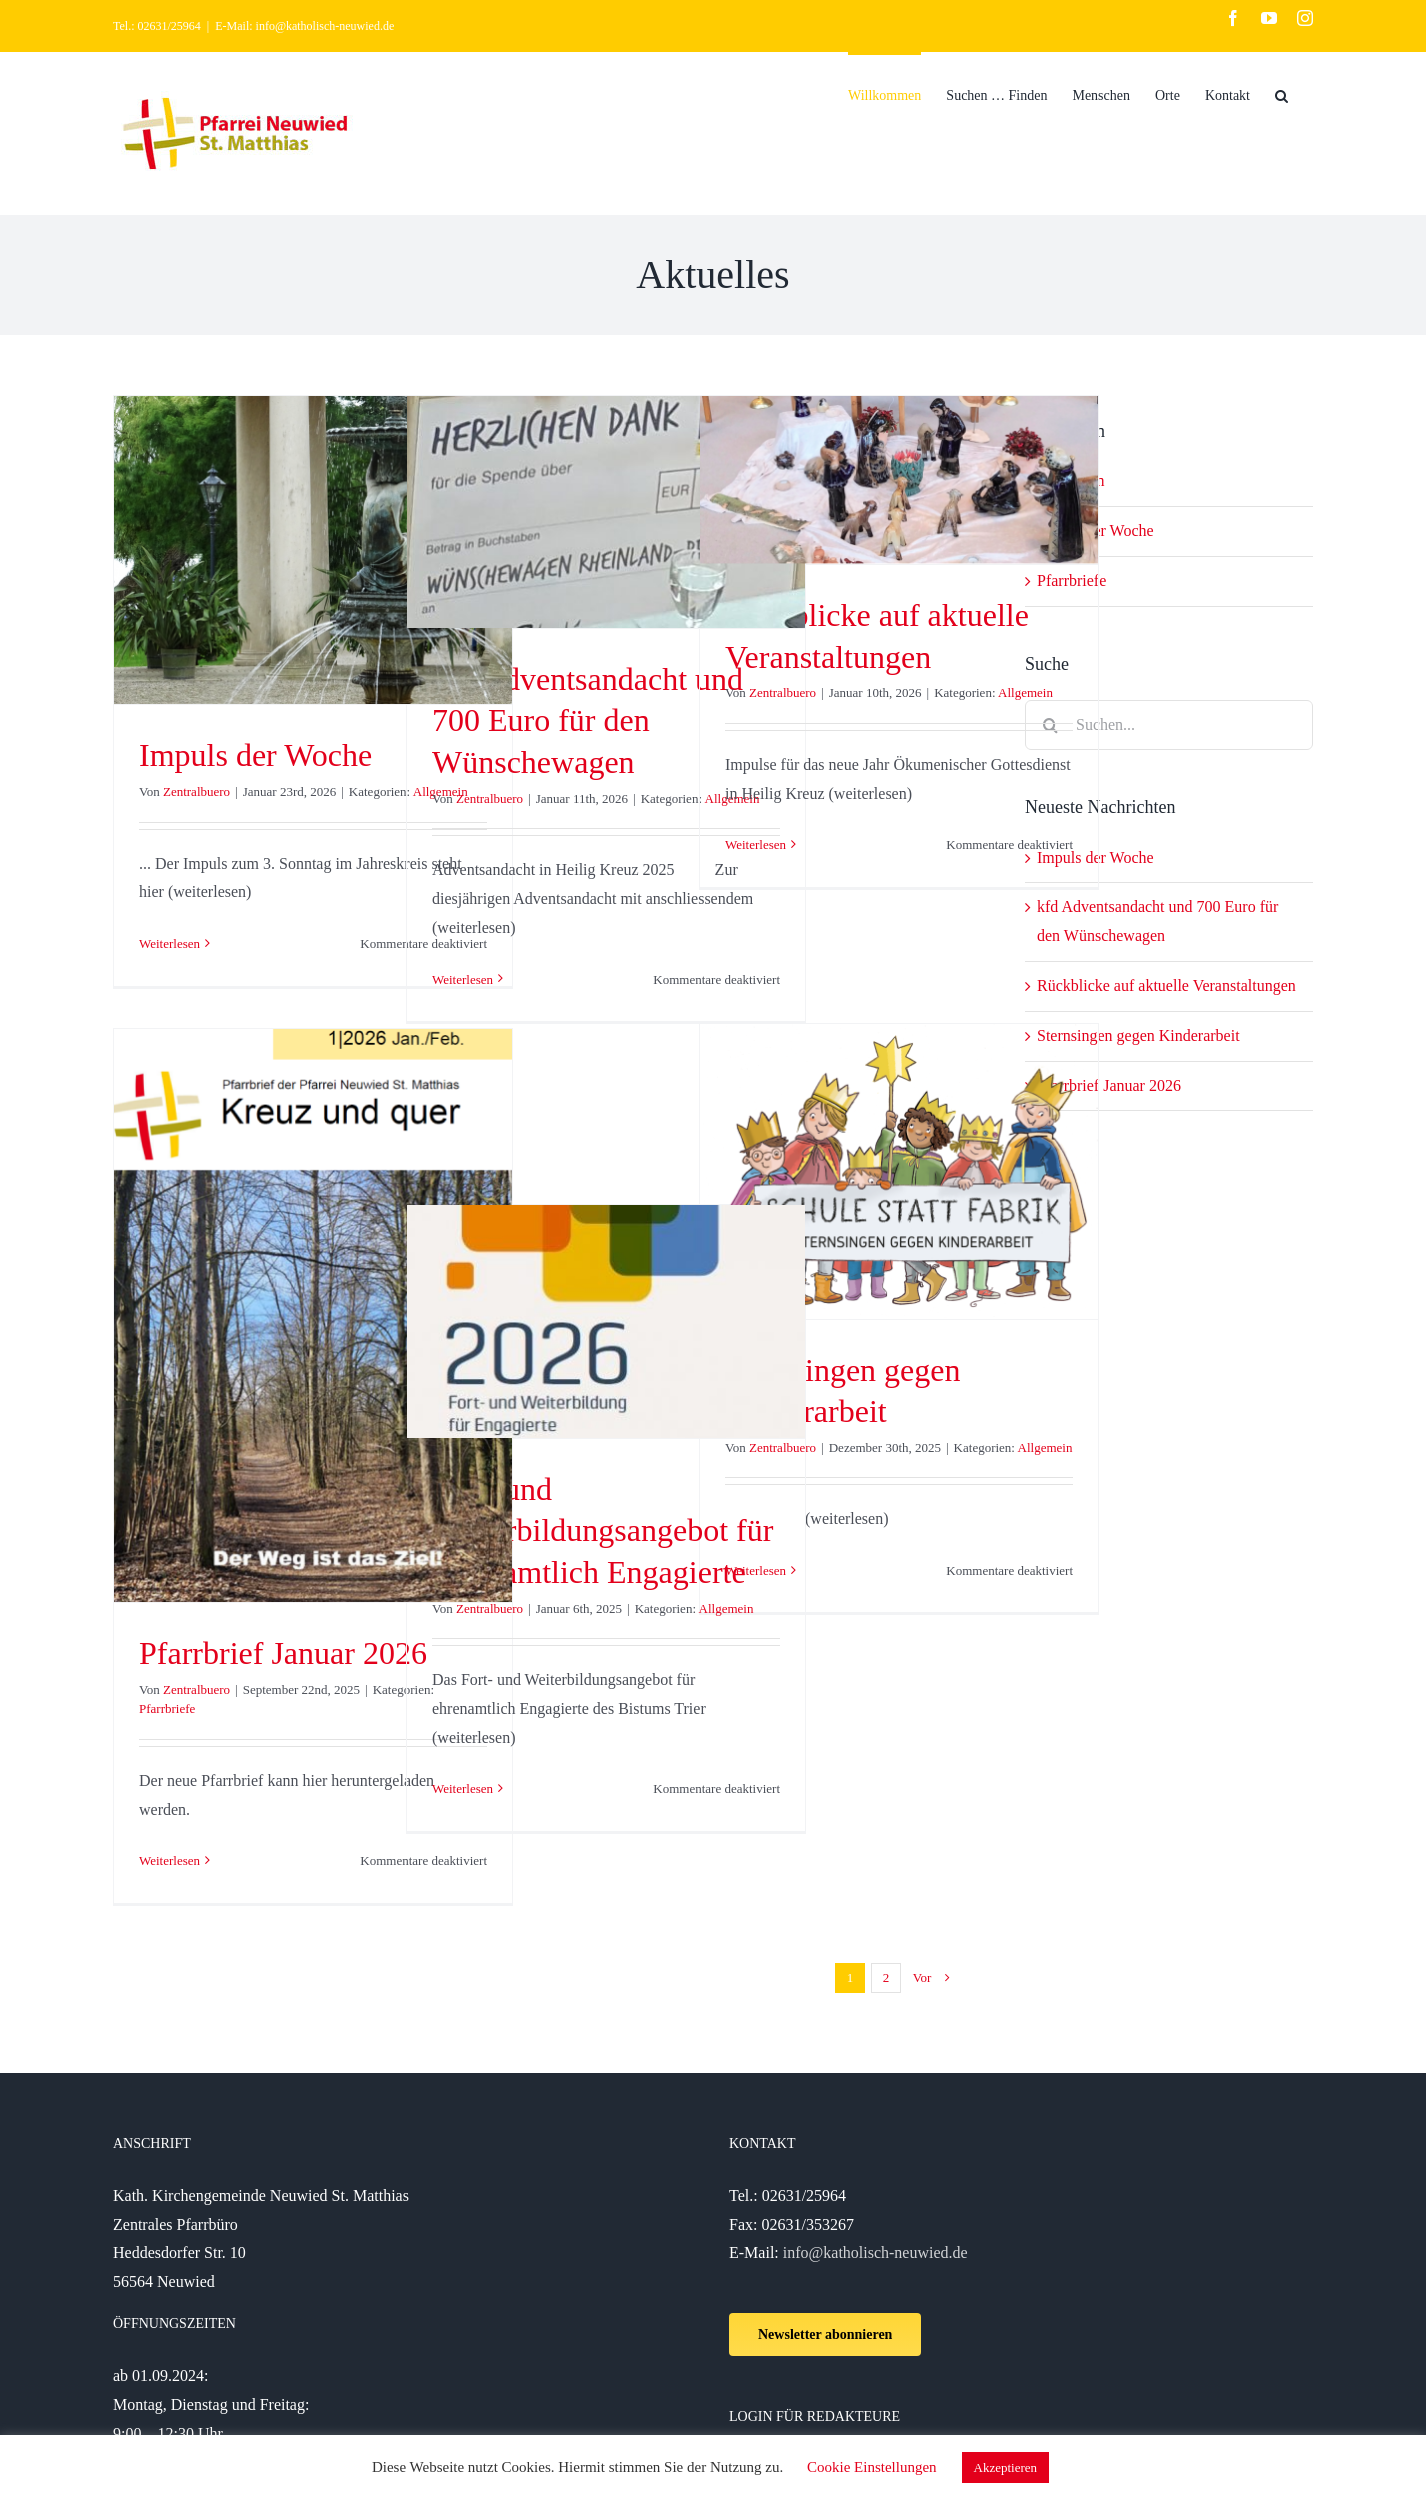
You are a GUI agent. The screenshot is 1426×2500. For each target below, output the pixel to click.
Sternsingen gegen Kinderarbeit (1138, 1035)
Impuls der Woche (255, 755)
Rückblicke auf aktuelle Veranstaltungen (1166, 985)
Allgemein (1025, 692)
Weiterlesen (169, 943)
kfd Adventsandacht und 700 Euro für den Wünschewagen (587, 720)
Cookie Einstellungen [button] (872, 2467)
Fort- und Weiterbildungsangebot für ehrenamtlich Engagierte (602, 1530)
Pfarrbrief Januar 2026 (283, 1653)
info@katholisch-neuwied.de (875, 2252)
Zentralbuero (196, 791)
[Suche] (1281, 94)
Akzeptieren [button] (1006, 2467)
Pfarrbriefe (167, 1708)
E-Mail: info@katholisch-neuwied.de (304, 26)
